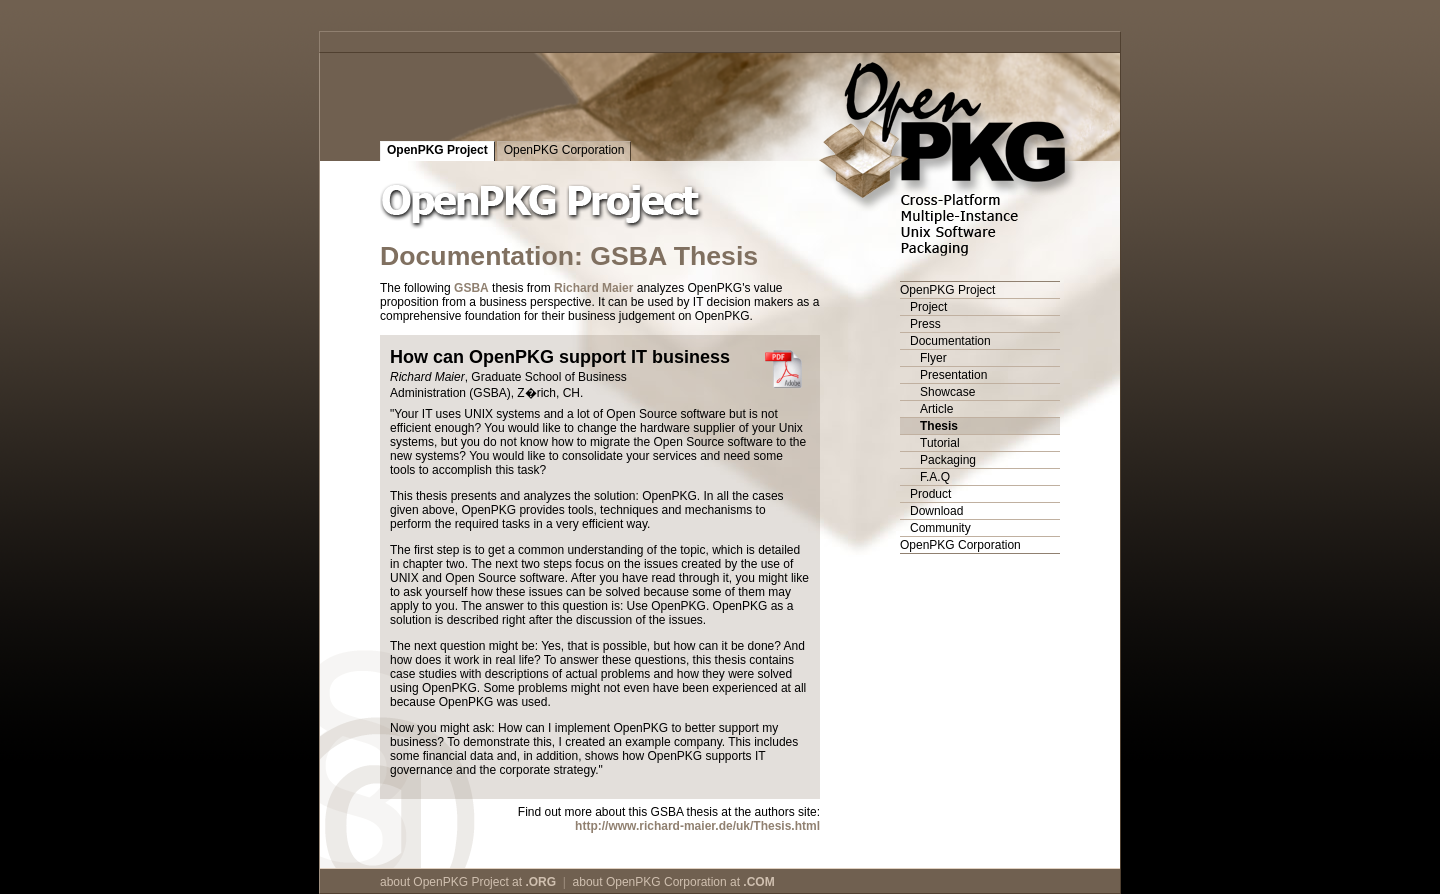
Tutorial (940, 443)
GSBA (471, 288)
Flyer (933, 358)
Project (928, 307)
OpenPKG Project (437, 150)
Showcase (947, 392)
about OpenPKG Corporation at (674, 882)
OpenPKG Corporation (564, 150)
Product (930, 494)
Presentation (953, 375)
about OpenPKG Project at (468, 882)
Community (940, 528)
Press (925, 324)
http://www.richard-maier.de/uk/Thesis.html (697, 826)
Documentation (950, 341)
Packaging (948, 460)
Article (936, 409)
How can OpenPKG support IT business (560, 357)
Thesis (939, 426)
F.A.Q (935, 477)
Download (936, 511)
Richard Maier (593, 288)
